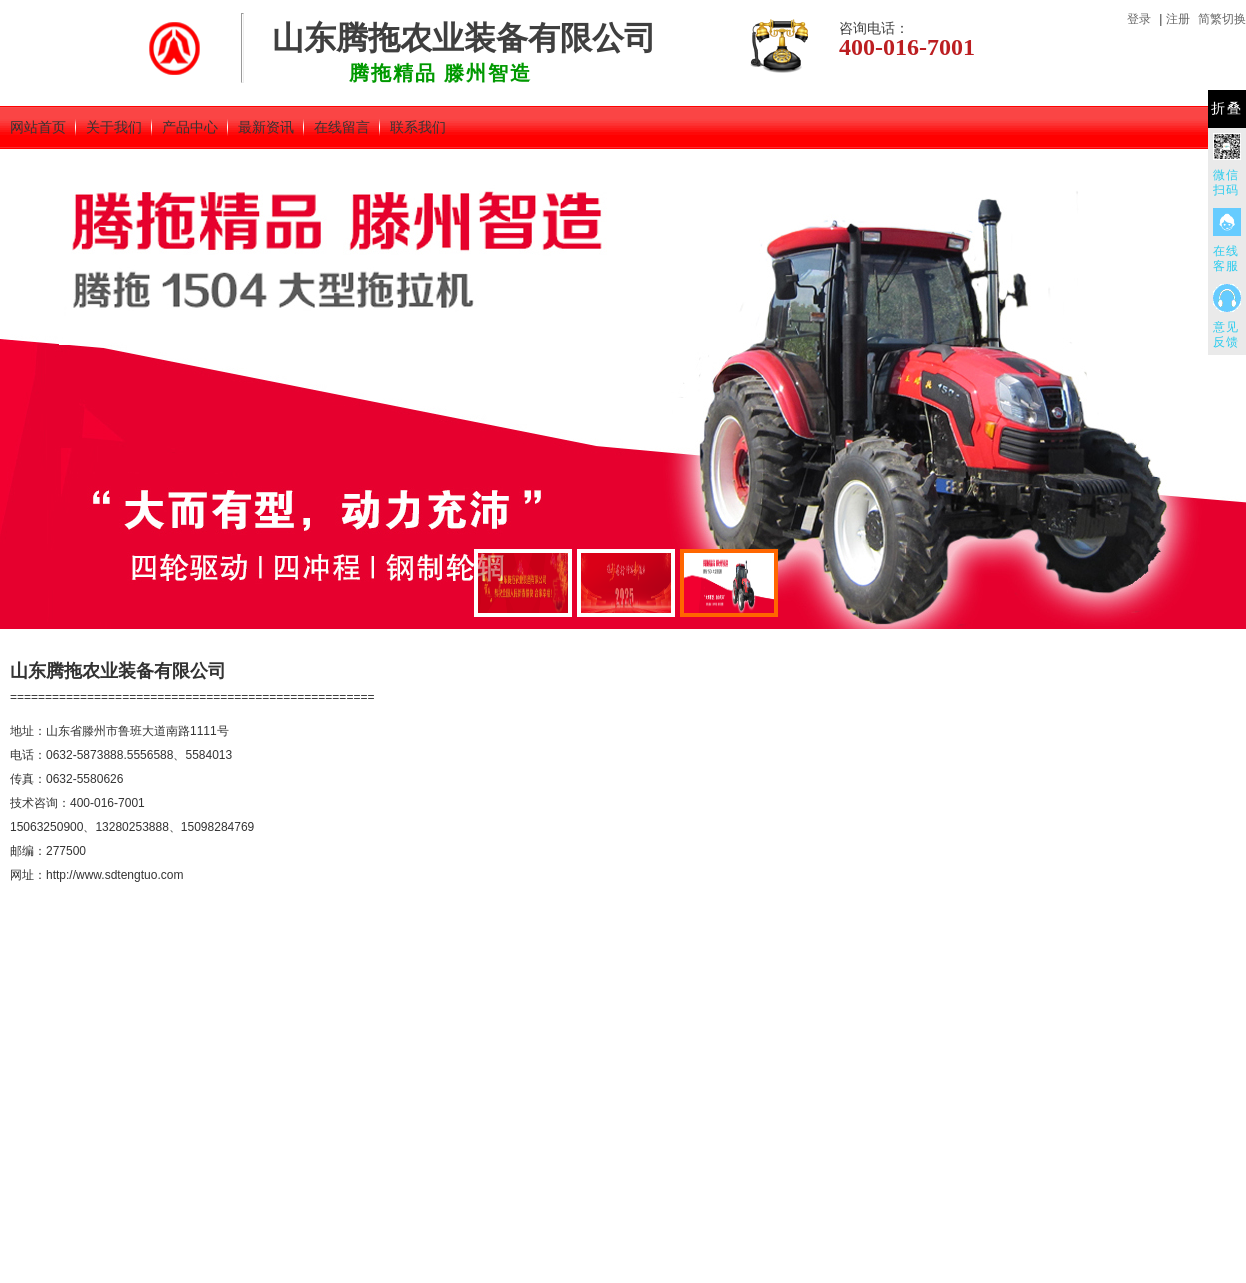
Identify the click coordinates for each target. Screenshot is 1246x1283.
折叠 (1227, 108)
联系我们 (418, 127)
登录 (1139, 19)
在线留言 (342, 127)
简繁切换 (1222, 19)
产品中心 (190, 127)
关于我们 (114, 127)
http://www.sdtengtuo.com (114, 875)
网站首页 (38, 127)
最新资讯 (266, 127)
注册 (1178, 19)
